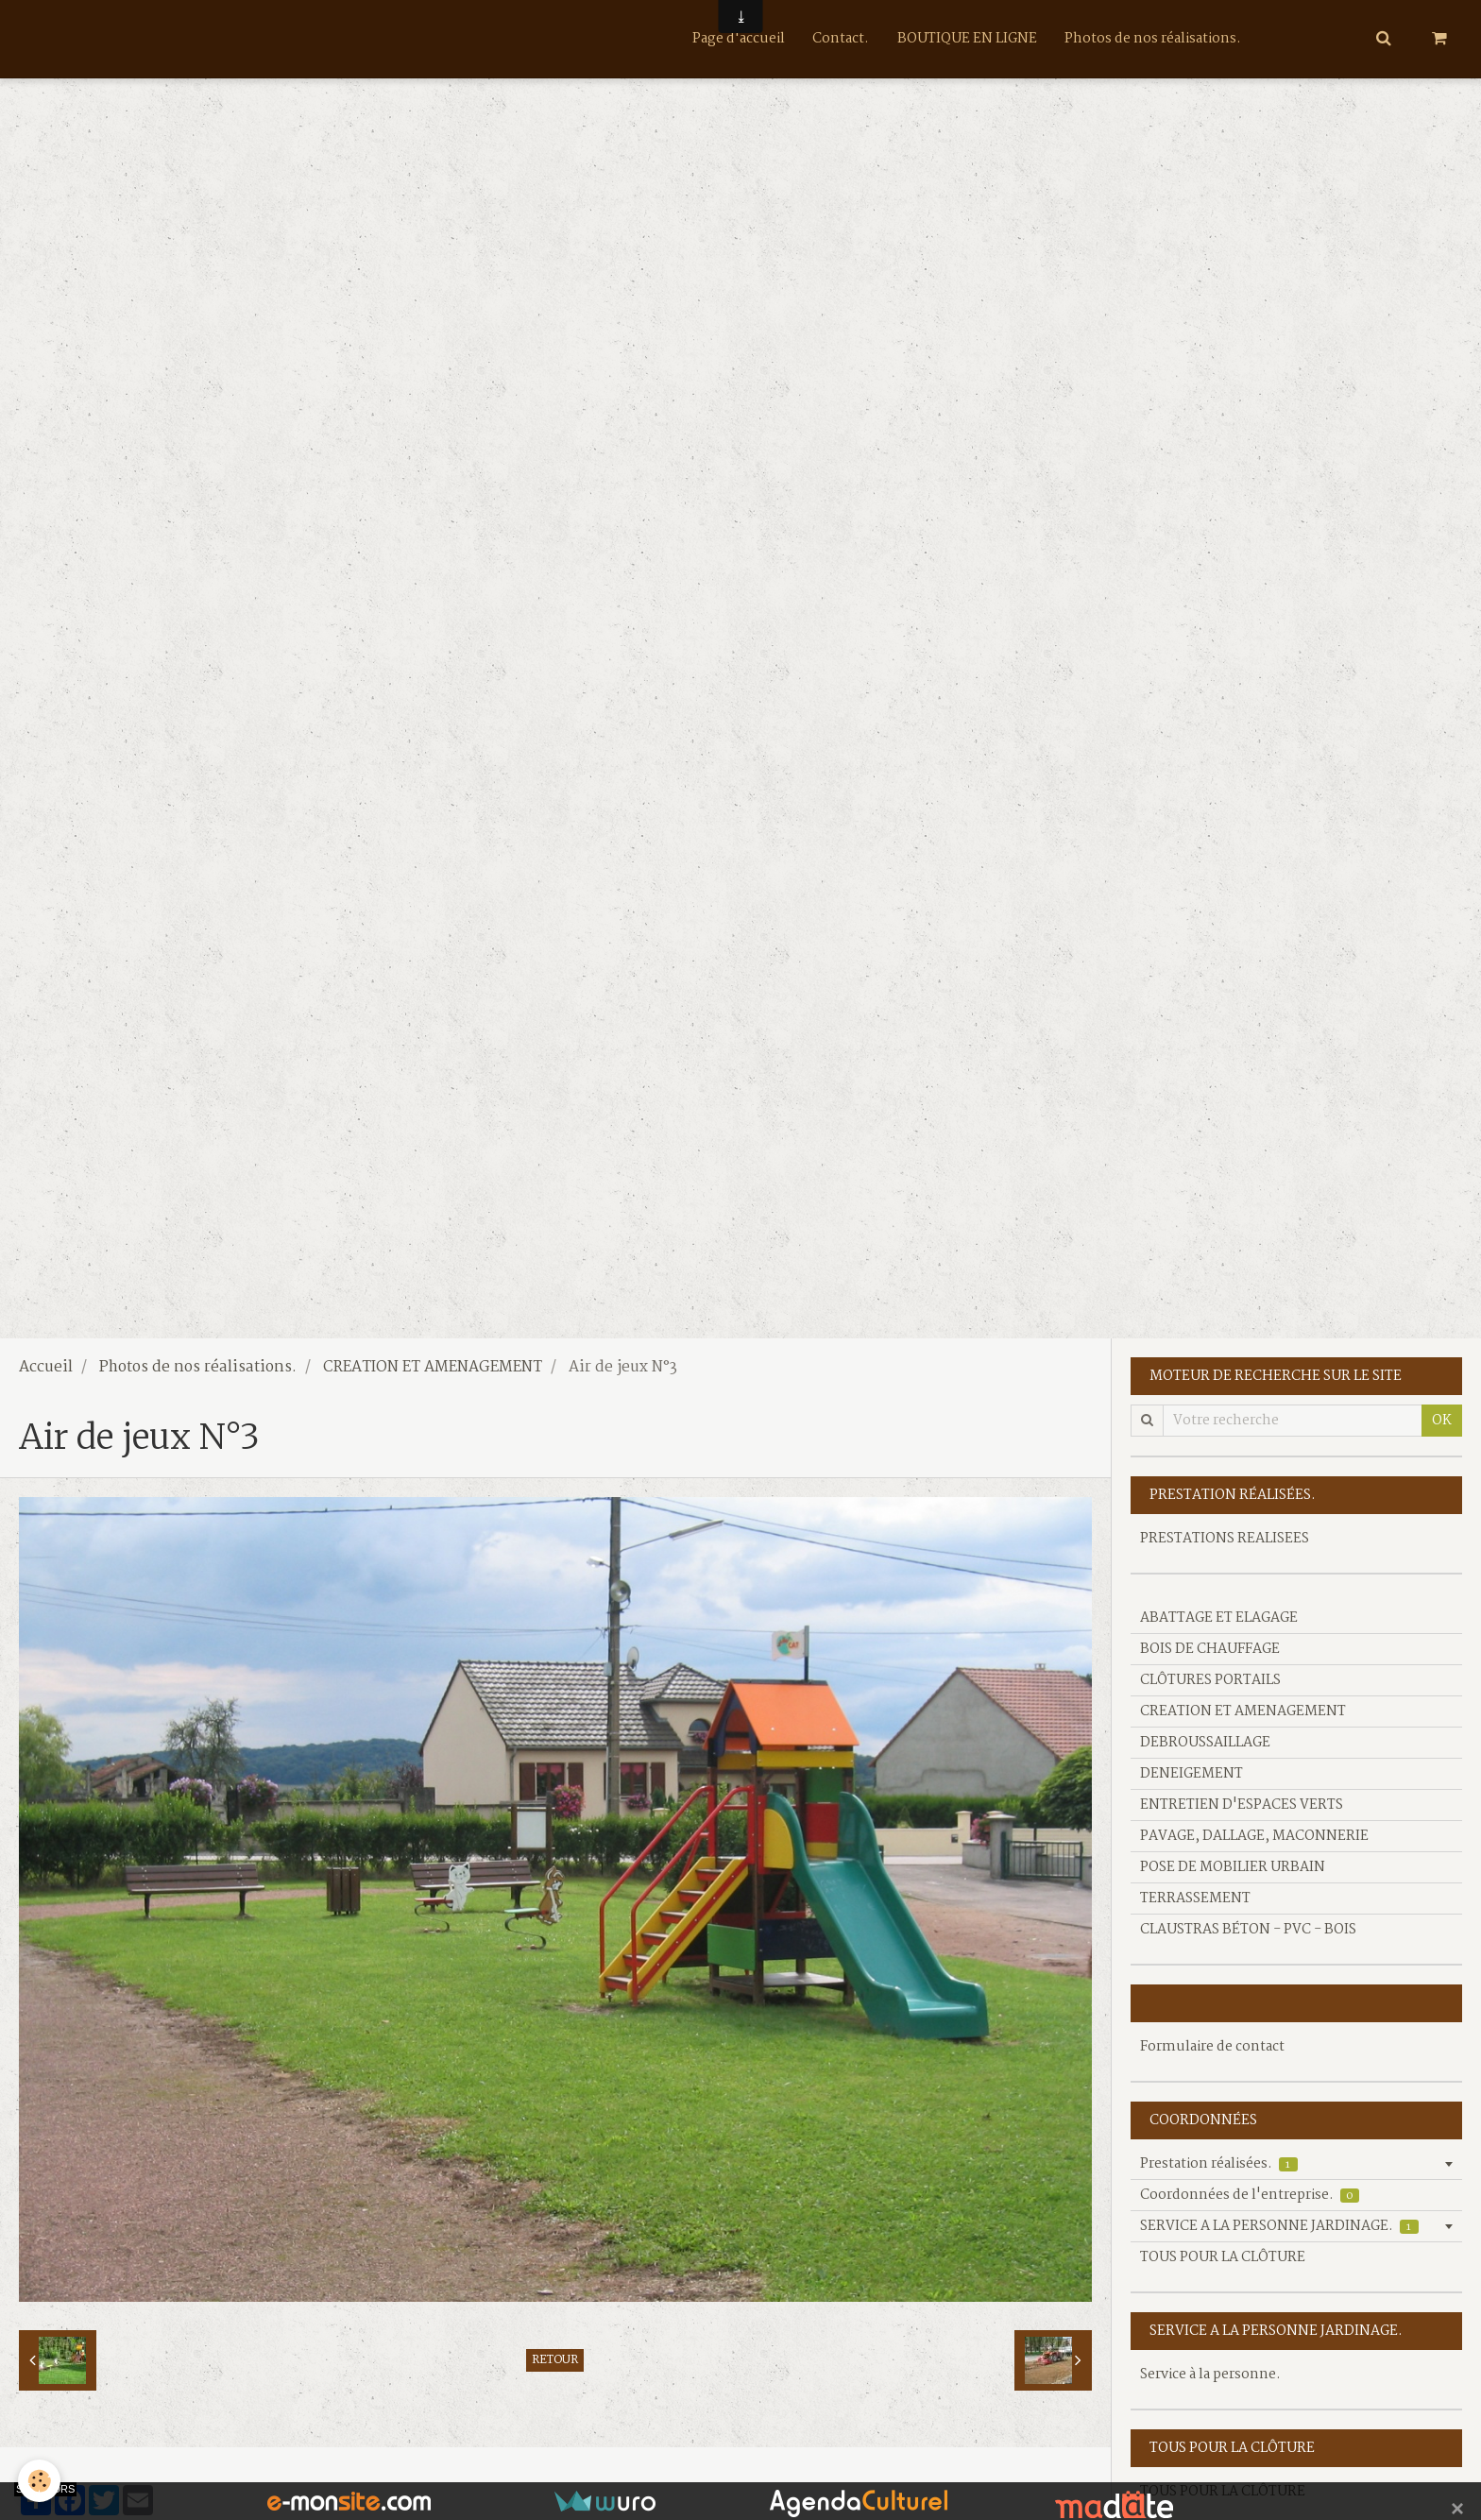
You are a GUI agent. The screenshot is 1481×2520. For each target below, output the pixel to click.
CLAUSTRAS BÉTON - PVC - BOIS (1248, 1929)
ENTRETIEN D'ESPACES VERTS (1241, 1805)
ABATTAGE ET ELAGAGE (1219, 1618)
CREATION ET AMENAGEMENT (432, 1367)
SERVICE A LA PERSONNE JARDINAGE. (1279, 2226)
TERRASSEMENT (1195, 1898)
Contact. (840, 38)
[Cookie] (40, 2481)
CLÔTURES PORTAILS (1210, 1680)
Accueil (46, 1367)
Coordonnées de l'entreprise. (1249, 2195)
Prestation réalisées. (1219, 2164)
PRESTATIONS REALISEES (1224, 1538)
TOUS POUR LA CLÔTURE (1222, 2257)
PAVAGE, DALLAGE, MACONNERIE (1254, 1836)
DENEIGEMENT (1191, 1773)
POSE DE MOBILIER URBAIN (1232, 1867)
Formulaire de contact (1212, 2046)
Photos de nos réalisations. (1153, 38)
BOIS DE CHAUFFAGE (1210, 1649)
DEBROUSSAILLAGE (1205, 1742)
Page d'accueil (737, 38)
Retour (555, 2360)
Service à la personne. (1210, 2374)
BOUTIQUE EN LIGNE (967, 38)
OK (1442, 1420)
